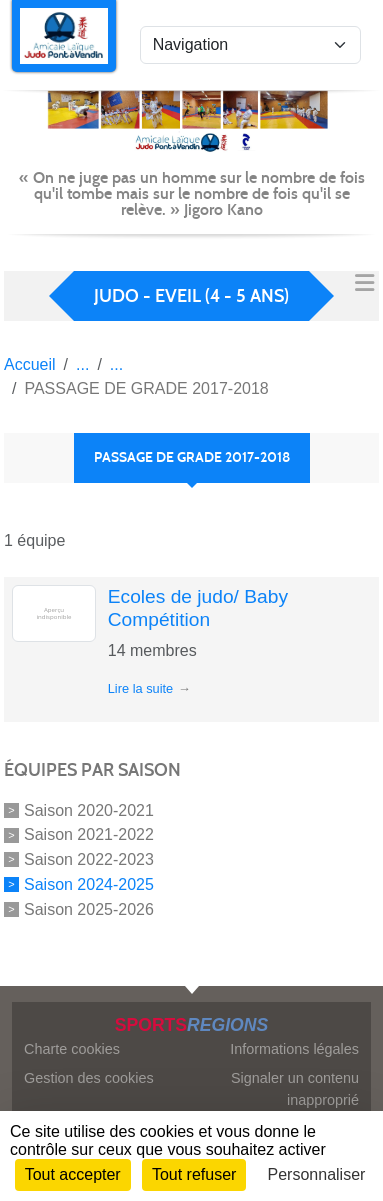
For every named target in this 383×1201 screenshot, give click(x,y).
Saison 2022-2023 (89, 859)
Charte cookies (72, 1049)
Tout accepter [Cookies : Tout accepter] (73, 1174)
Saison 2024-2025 (89, 884)
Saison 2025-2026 (89, 908)
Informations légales (294, 1049)
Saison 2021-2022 (89, 834)
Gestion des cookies (89, 1078)
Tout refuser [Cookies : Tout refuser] (194, 1174)
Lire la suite (140, 688)
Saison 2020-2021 (89, 809)
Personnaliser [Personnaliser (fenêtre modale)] (317, 1174)
